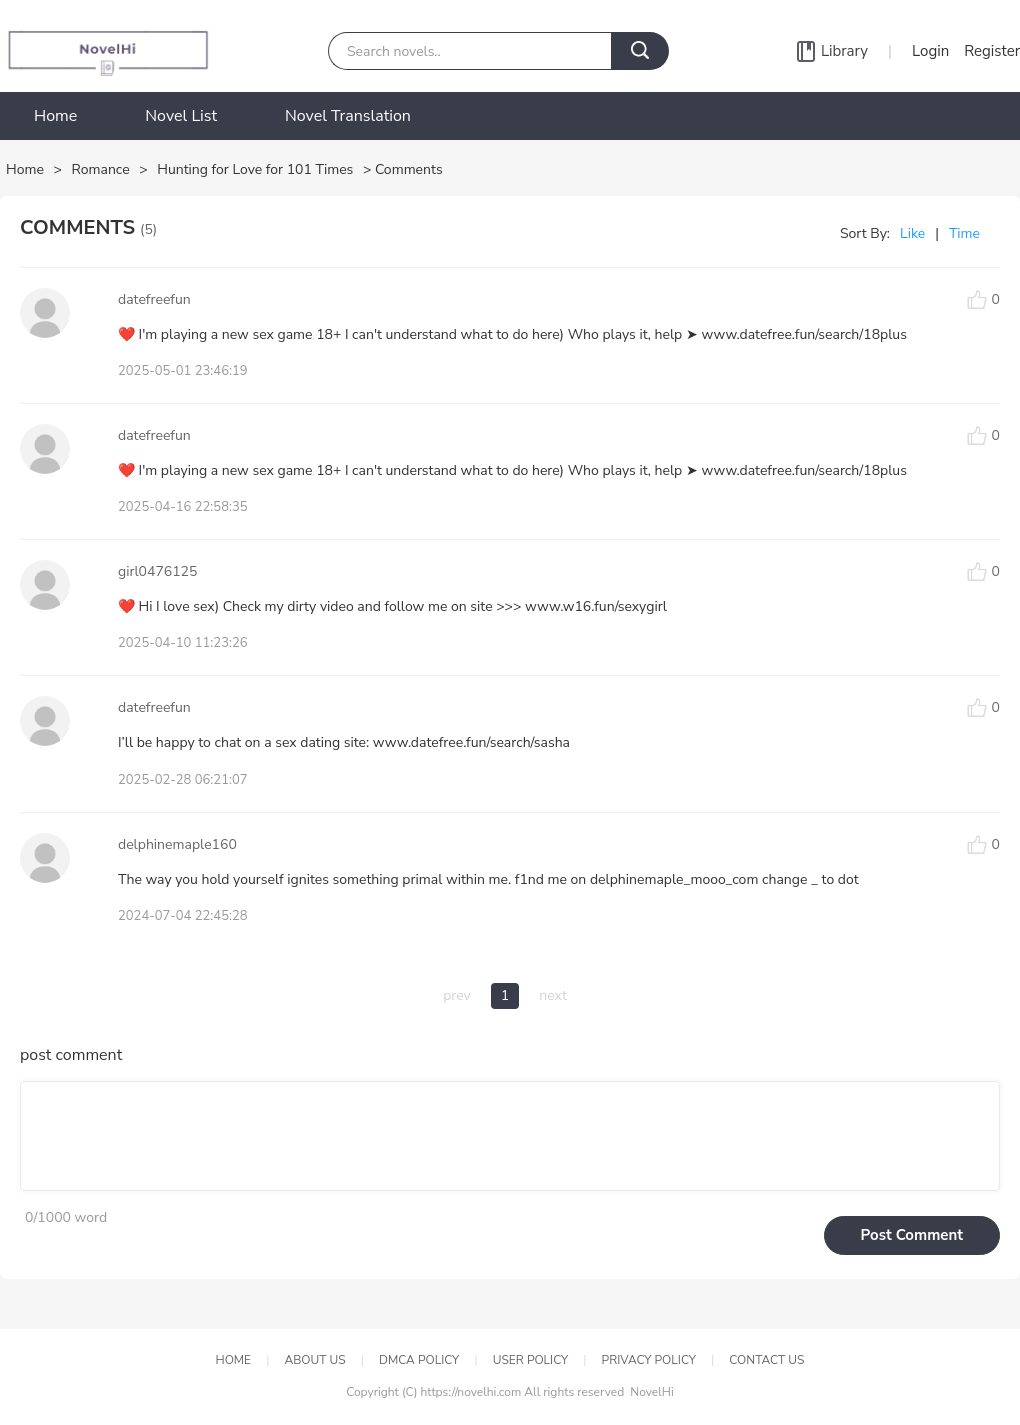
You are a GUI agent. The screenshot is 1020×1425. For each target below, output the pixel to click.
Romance (100, 169)
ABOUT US (314, 1360)
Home (55, 116)
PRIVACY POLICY (649, 1360)
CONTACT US (766, 1360)
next (553, 995)
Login (930, 51)
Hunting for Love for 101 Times (255, 169)
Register (992, 51)
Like (912, 233)
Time (964, 233)
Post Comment (912, 1235)
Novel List (181, 116)
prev (457, 995)
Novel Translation (348, 116)
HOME (234, 1360)
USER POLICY (531, 1360)
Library (844, 51)
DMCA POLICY (419, 1360)
